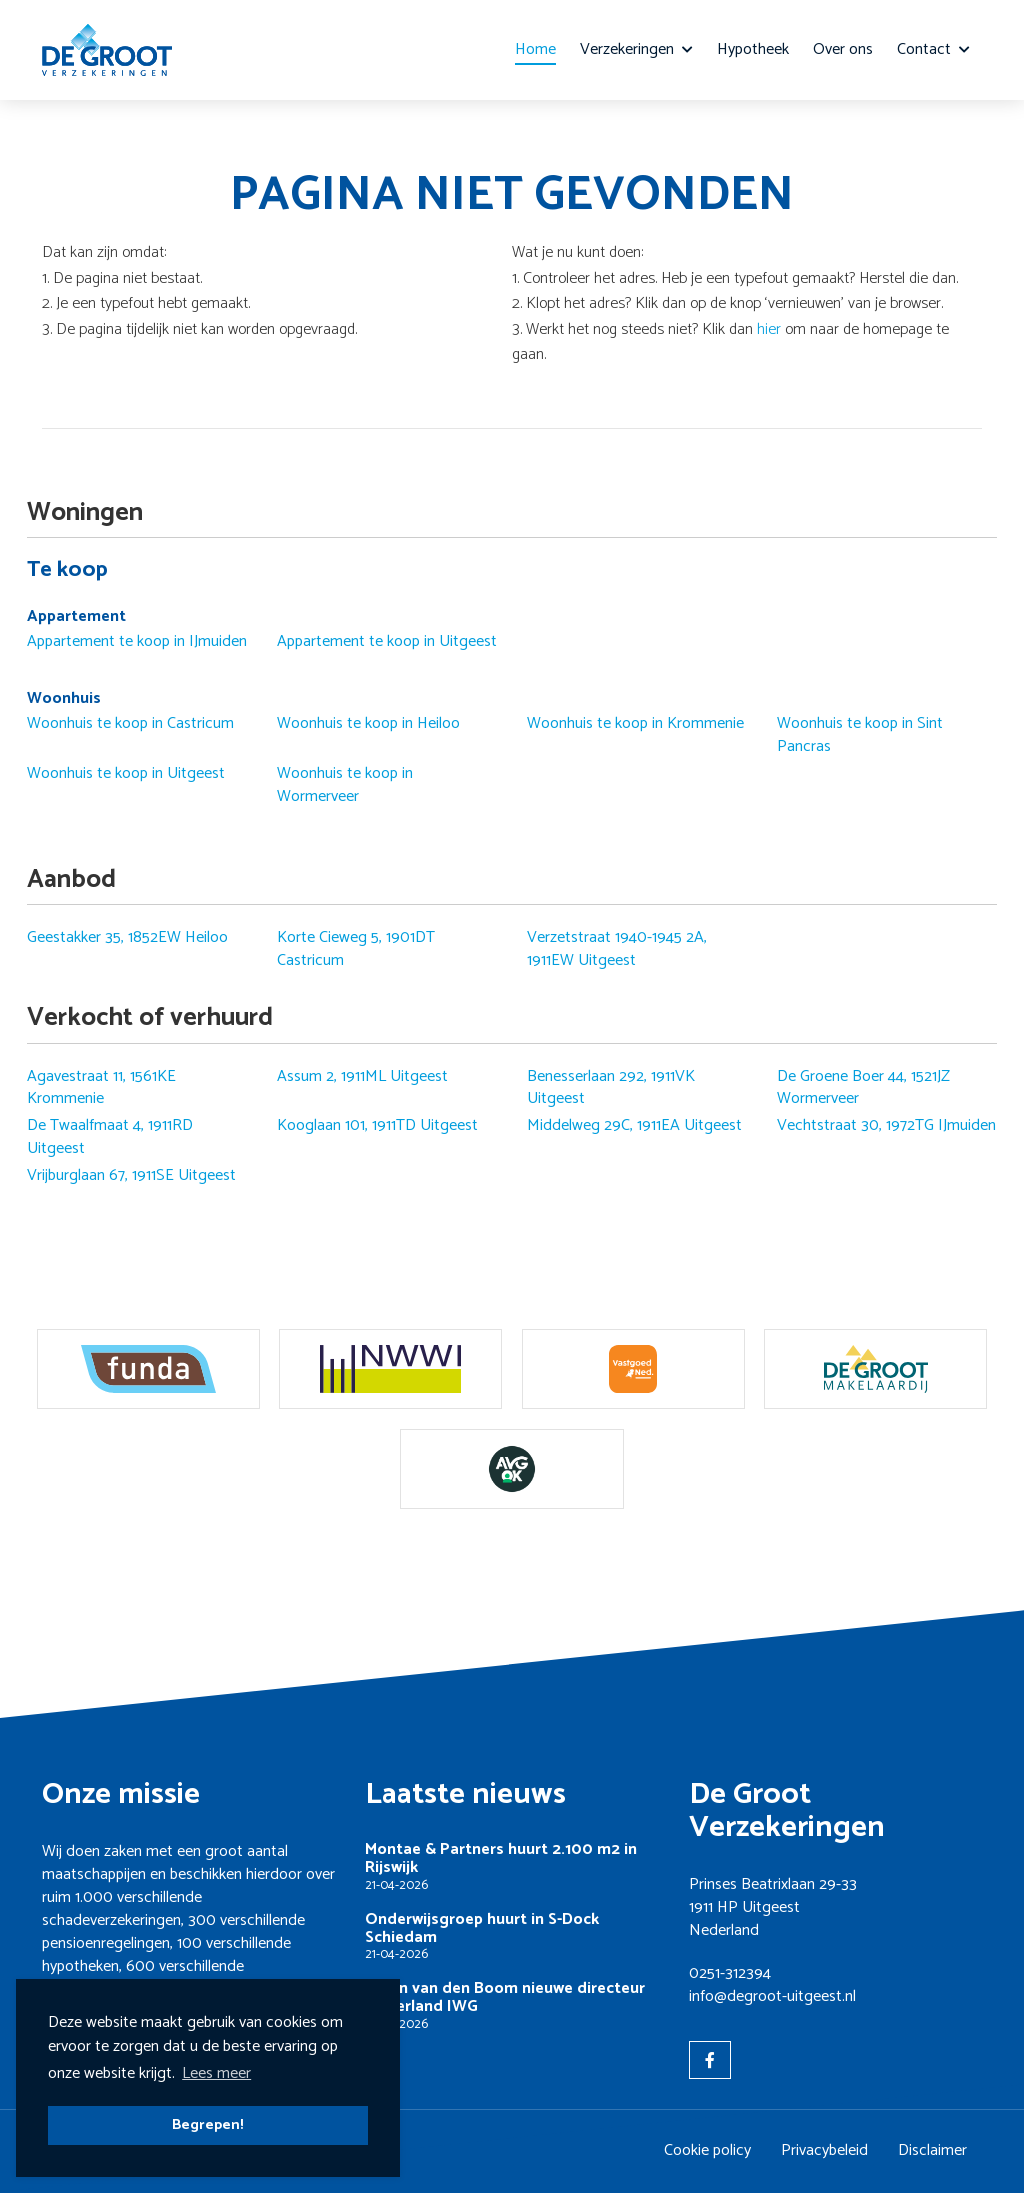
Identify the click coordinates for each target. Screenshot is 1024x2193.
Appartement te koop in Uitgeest (387, 642)
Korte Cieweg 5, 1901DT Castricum (356, 949)
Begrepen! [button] (208, 2125)
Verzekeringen (636, 49)
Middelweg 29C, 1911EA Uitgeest (634, 1126)
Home (535, 49)
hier (769, 329)
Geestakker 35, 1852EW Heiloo (127, 938)
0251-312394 (730, 1973)
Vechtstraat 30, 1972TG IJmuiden (886, 1126)
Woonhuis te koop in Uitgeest (126, 774)
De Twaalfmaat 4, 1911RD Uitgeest (110, 1137)
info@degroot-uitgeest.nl (772, 1996)
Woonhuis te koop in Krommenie (635, 724)
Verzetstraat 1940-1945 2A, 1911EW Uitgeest (617, 949)
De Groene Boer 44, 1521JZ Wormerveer (863, 1088)
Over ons (843, 49)
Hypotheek (753, 49)
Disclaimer (932, 2150)
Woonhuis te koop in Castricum (130, 724)
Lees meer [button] (216, 2073)
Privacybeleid (824, 2150)
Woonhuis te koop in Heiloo (368, 724)
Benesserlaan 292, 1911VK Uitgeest (611, 1088)
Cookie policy (707, 2150)
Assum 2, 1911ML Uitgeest (362, 1077)
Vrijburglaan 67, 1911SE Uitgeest (131, 1176)
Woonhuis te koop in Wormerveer (345, 785)
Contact (933, 49)
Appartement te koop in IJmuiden (137, 642)
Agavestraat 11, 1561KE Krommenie (101, 1088)
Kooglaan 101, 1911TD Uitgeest (377, 1126)
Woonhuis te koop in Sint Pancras (860, 735)
